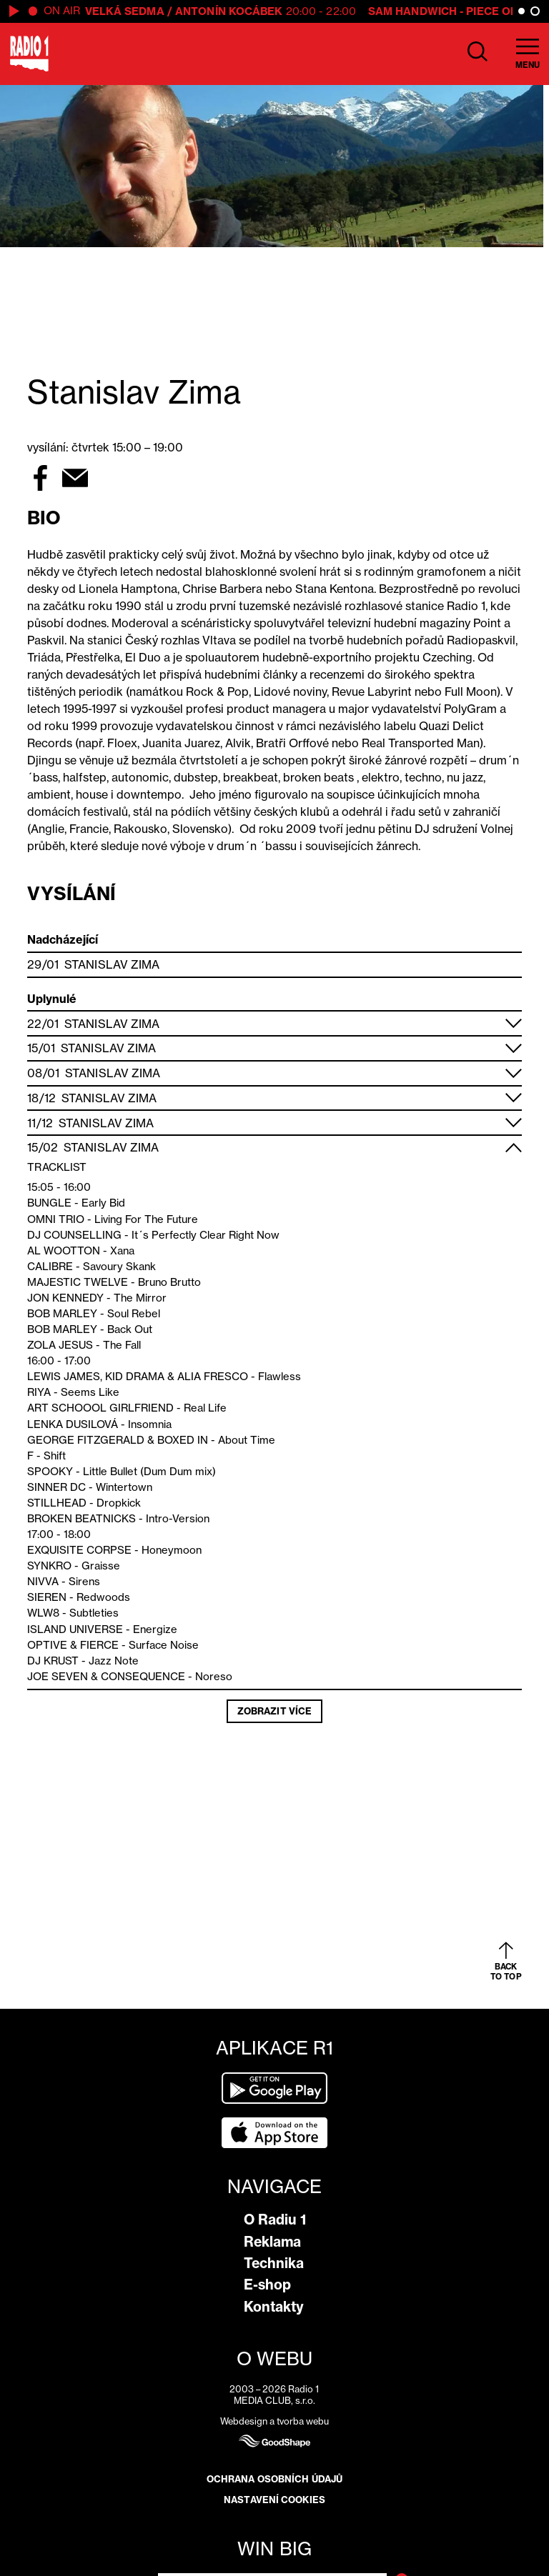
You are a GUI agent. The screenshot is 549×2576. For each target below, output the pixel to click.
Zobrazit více (274, 1711)
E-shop (267, 2284)
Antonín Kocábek (229, 11)
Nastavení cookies (274, 2499)
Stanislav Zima (111, 964)
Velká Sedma (124, 11)
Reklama (272, 2241)
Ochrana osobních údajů (274, 2479)
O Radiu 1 (275, 2219)
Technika (274, 2263)
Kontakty (274, 2306)
